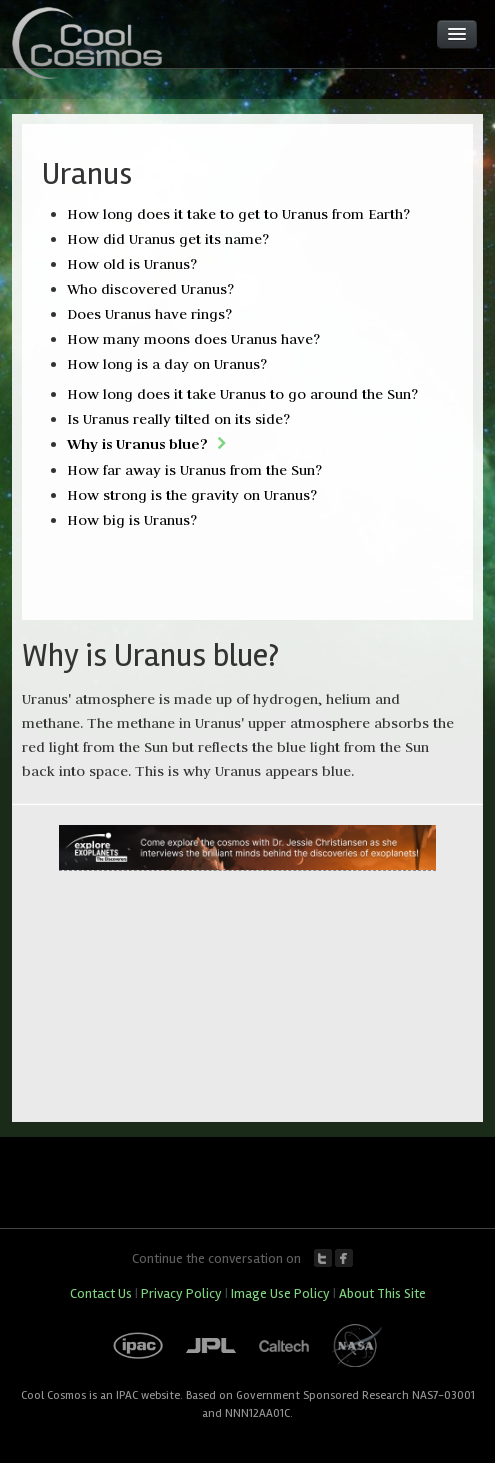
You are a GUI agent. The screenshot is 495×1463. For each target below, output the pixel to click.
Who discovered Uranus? (150, 289)
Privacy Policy (181, 1293)
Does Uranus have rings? (149, 314)
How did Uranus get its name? (168, 239)
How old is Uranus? (132, 264)
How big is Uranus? (132, 520)
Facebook (344, 1258)
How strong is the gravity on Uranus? (192, 495)
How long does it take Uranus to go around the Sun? (242, 394)
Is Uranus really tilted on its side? (178, 419)
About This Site (382, 1293)
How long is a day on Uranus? (167, 364)
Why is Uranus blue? (137, 443)
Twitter (323, 1258)
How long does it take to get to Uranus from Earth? (238, 214)
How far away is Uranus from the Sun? (194, 470)
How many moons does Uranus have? (193, 339)
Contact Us (101, 1293)
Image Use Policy (280, 1293)
